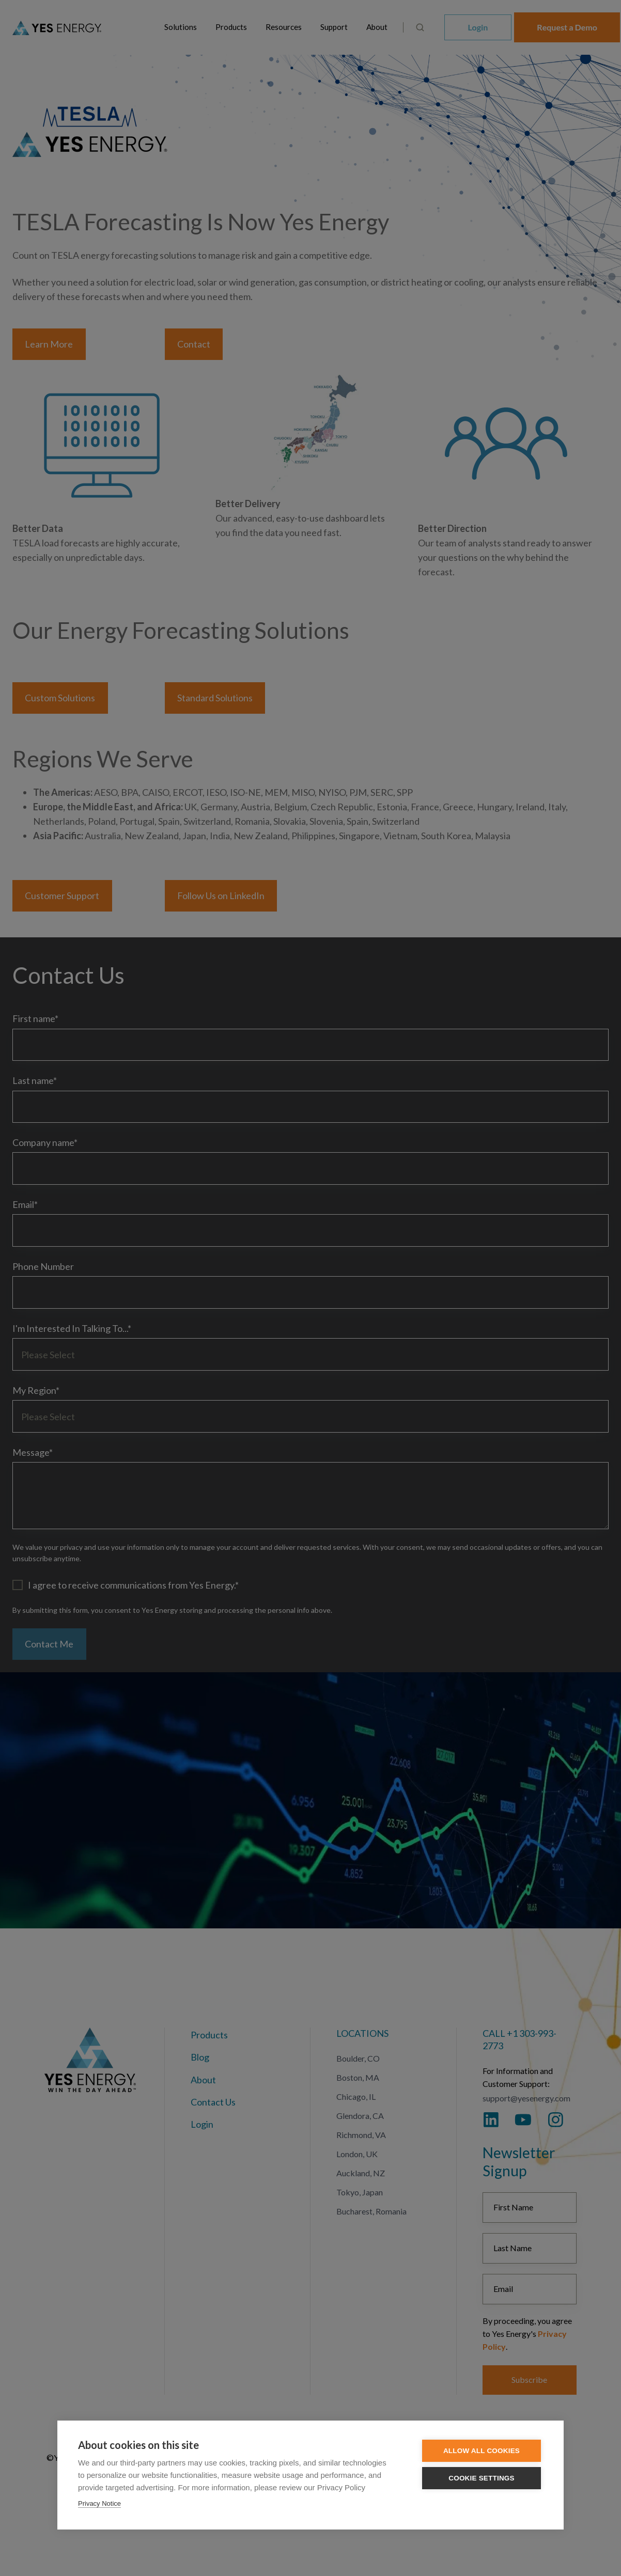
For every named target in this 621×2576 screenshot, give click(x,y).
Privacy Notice (99, 2503)
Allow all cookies (481, 2451)
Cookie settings (481, 2478)
